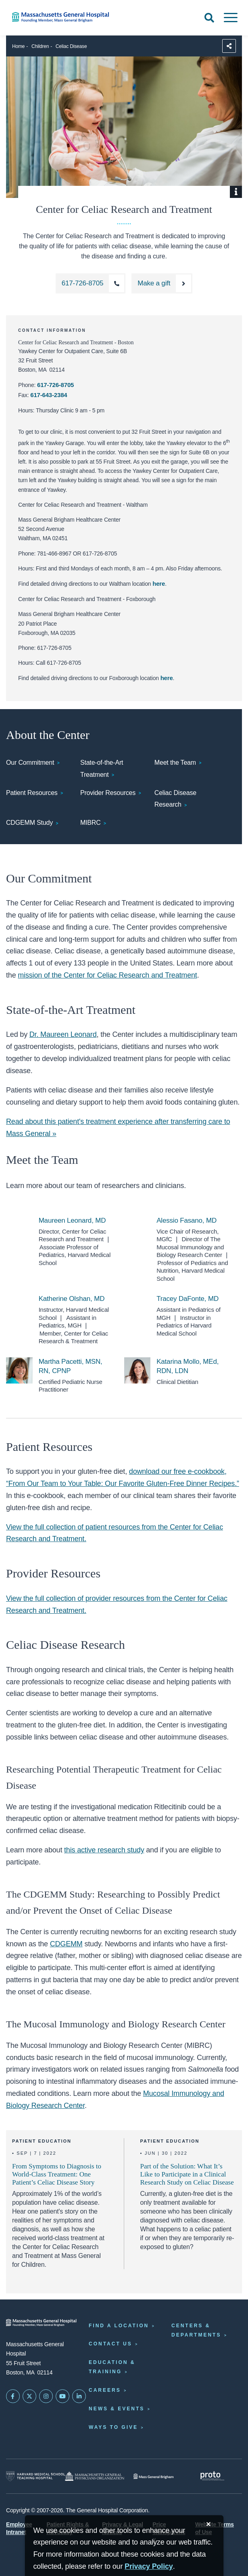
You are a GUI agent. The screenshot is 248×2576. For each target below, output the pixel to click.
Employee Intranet (19, 2528)
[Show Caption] (236, 192)
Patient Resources (32, 792)
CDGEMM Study (29, 822)
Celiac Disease (71, 46)
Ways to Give (113, 2427)
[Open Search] (209, 17)
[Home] (51, 17)
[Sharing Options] (229, 46)
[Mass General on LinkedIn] (79, 2396)
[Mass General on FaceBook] (13, 2396)
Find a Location (119, 2325)
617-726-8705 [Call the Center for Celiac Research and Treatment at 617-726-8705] (55, 384)
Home (18, 46)
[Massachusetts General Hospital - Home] (41, 2323)
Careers (105, 2390)
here (158, 583)
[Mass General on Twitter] (29, 2396)
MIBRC (90, 822)
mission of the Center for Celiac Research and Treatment (107, 975)
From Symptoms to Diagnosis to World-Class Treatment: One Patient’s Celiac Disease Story (56, 2174)
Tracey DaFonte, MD (187, 1299)
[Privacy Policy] (149, 2566)
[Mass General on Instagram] (46, 2396)
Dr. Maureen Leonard (63, 1034)
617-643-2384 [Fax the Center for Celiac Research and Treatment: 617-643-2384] (48, 394)
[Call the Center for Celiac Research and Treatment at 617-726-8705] (91, 283)
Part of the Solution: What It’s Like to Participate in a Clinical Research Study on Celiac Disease (187, 2174)
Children (40, 46)
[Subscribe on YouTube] (62, 2396)
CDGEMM (66, 1944)
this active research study (104, 1850)
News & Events (116, 2409)
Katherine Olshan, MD (72, 1299)
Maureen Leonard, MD (72, 1220)
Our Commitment (30, 762)
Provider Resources (107, 792)
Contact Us (110, 2344)
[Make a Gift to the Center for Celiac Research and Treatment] (161, 283)
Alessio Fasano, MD (186, 1220)
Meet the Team (175, 762)
